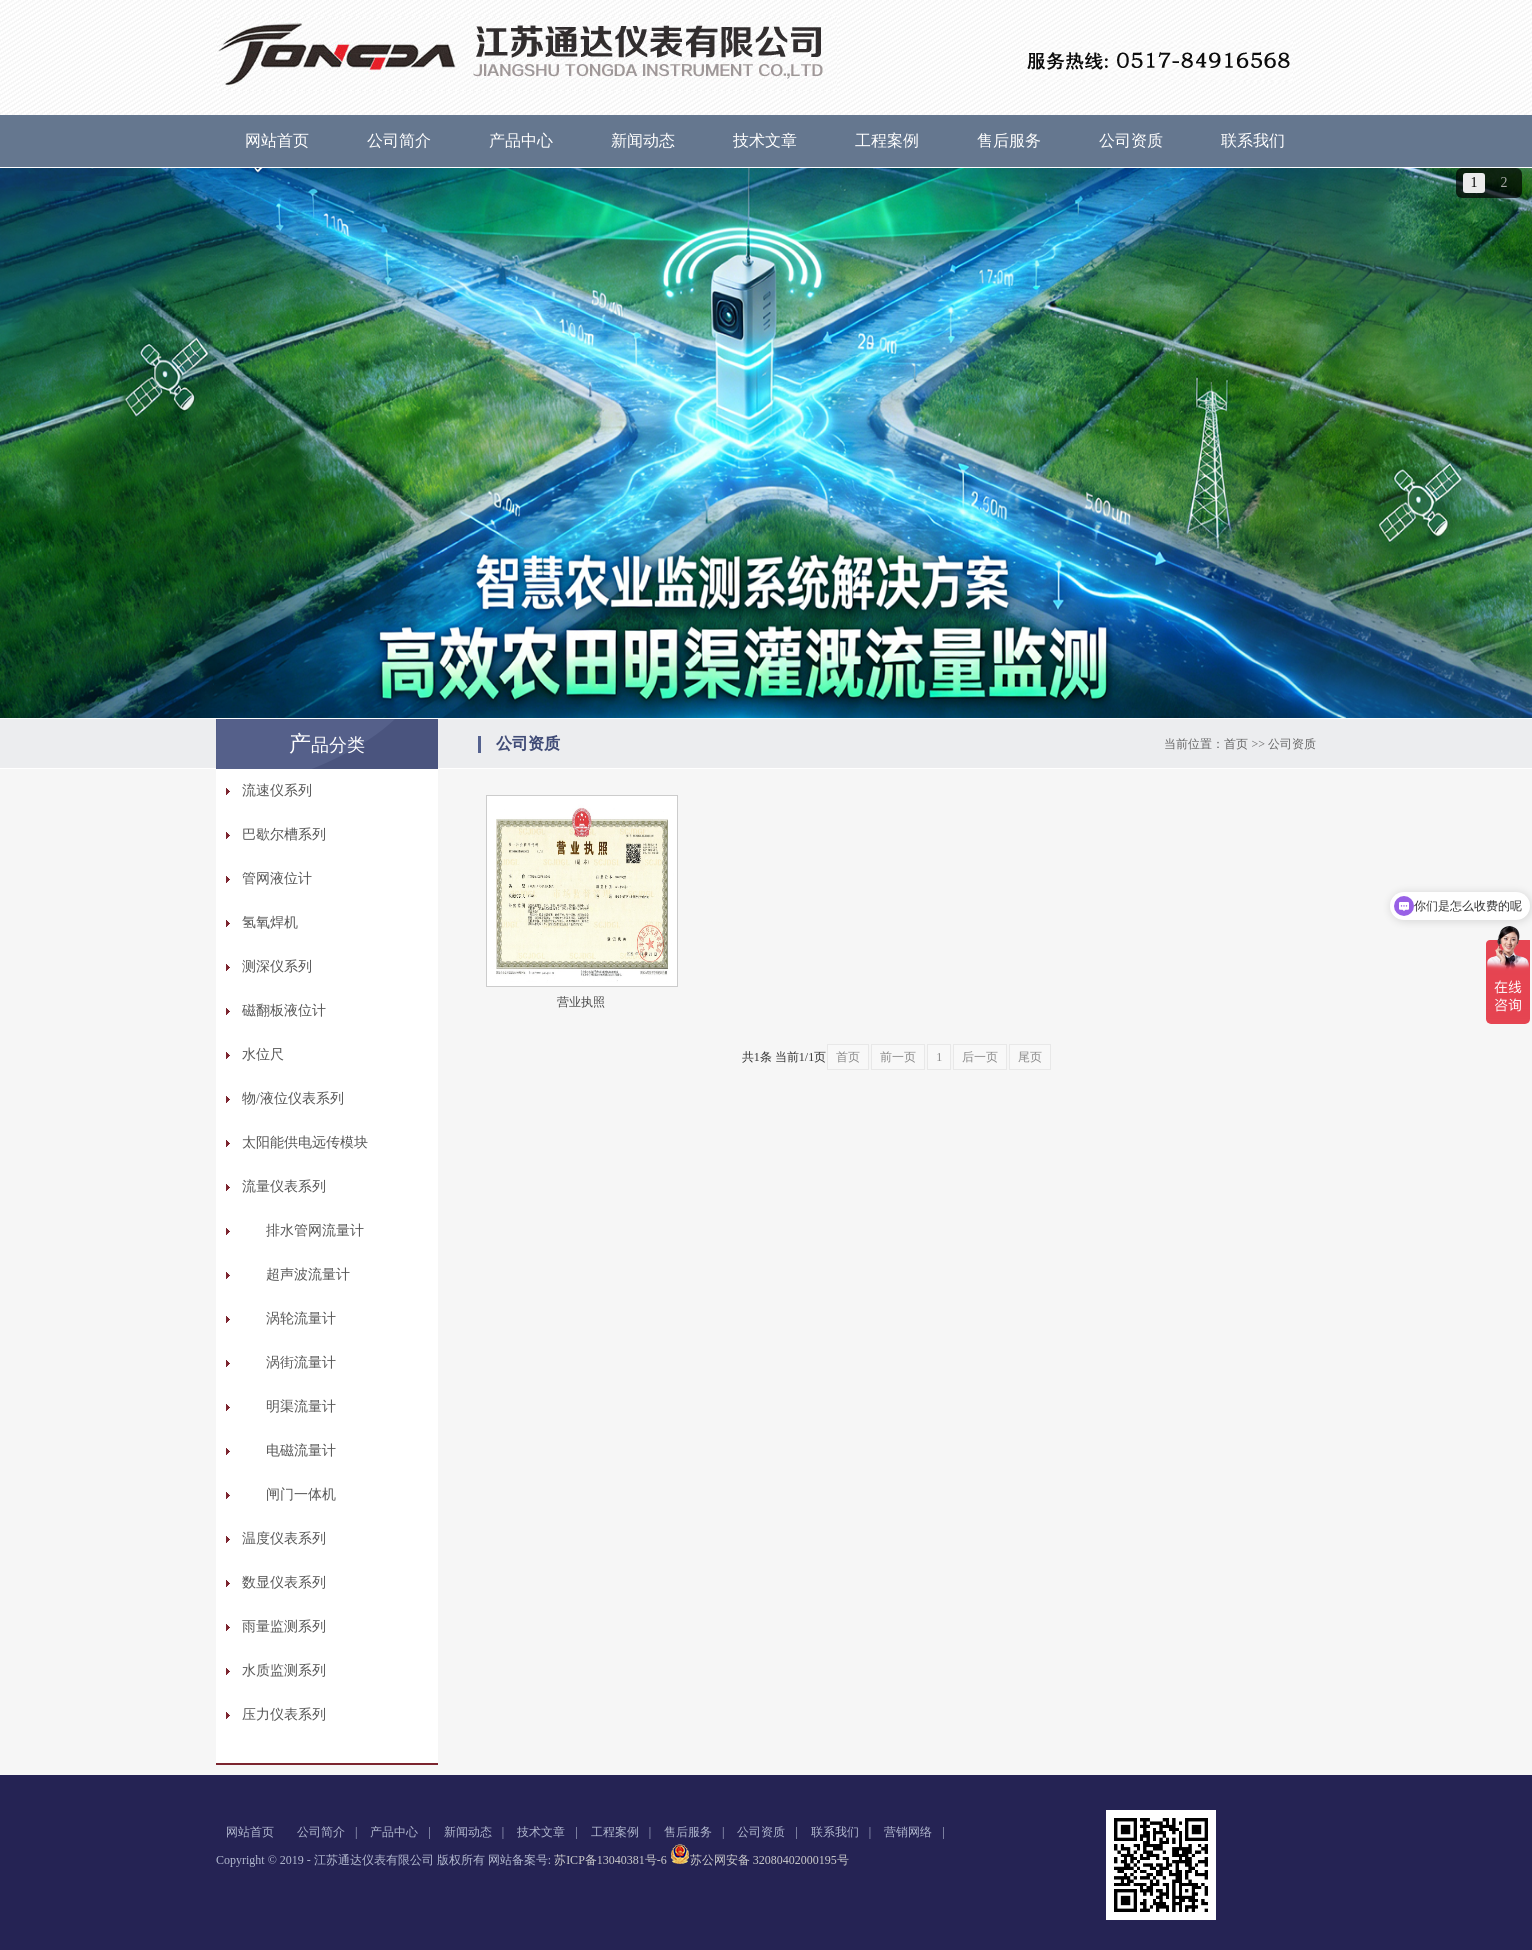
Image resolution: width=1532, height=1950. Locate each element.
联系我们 (1253, 140)
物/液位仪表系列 (293, 1098)
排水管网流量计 (315, 1230)
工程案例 (887, 140)
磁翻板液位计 (284, 1010)
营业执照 (581, 1002)
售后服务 (1009, 140)
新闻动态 (643, 140)
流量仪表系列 (284, 1186)
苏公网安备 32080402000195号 (759, 1860)
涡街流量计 (301, 1362)
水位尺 (263, 1054)
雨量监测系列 (284, 1626)
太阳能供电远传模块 (305, 1142)
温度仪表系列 (284, 1538)
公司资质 (1131, 140)
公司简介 (399, 140)
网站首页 (277, 140)
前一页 (898, 1057)
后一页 (980, 1057)
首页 (1236, 744)
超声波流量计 (308, 1274)
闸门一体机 (301, 1494)
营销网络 (908, 1832)
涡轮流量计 (301, 1318)
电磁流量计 (301, 1450)
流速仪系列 (277, 790)
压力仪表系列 (284, 1714)
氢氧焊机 (270, 922)
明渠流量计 (301, 1406)
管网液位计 (277, 878)
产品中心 (521, 140)
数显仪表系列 (284, 1582)
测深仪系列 (277, 966)
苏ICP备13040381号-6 (610, 1860)
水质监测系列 (284, 1670)
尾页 (1030, 1057)
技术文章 (765, 140)
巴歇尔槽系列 (284, 834)
